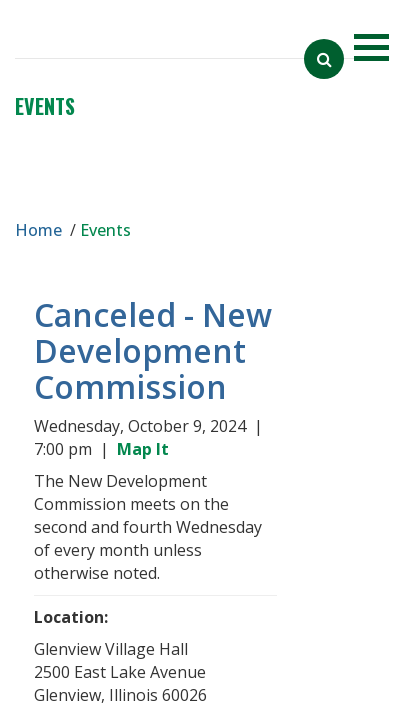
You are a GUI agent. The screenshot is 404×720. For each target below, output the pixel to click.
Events (45, 106)
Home (38, 230)
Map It (147, 449)
